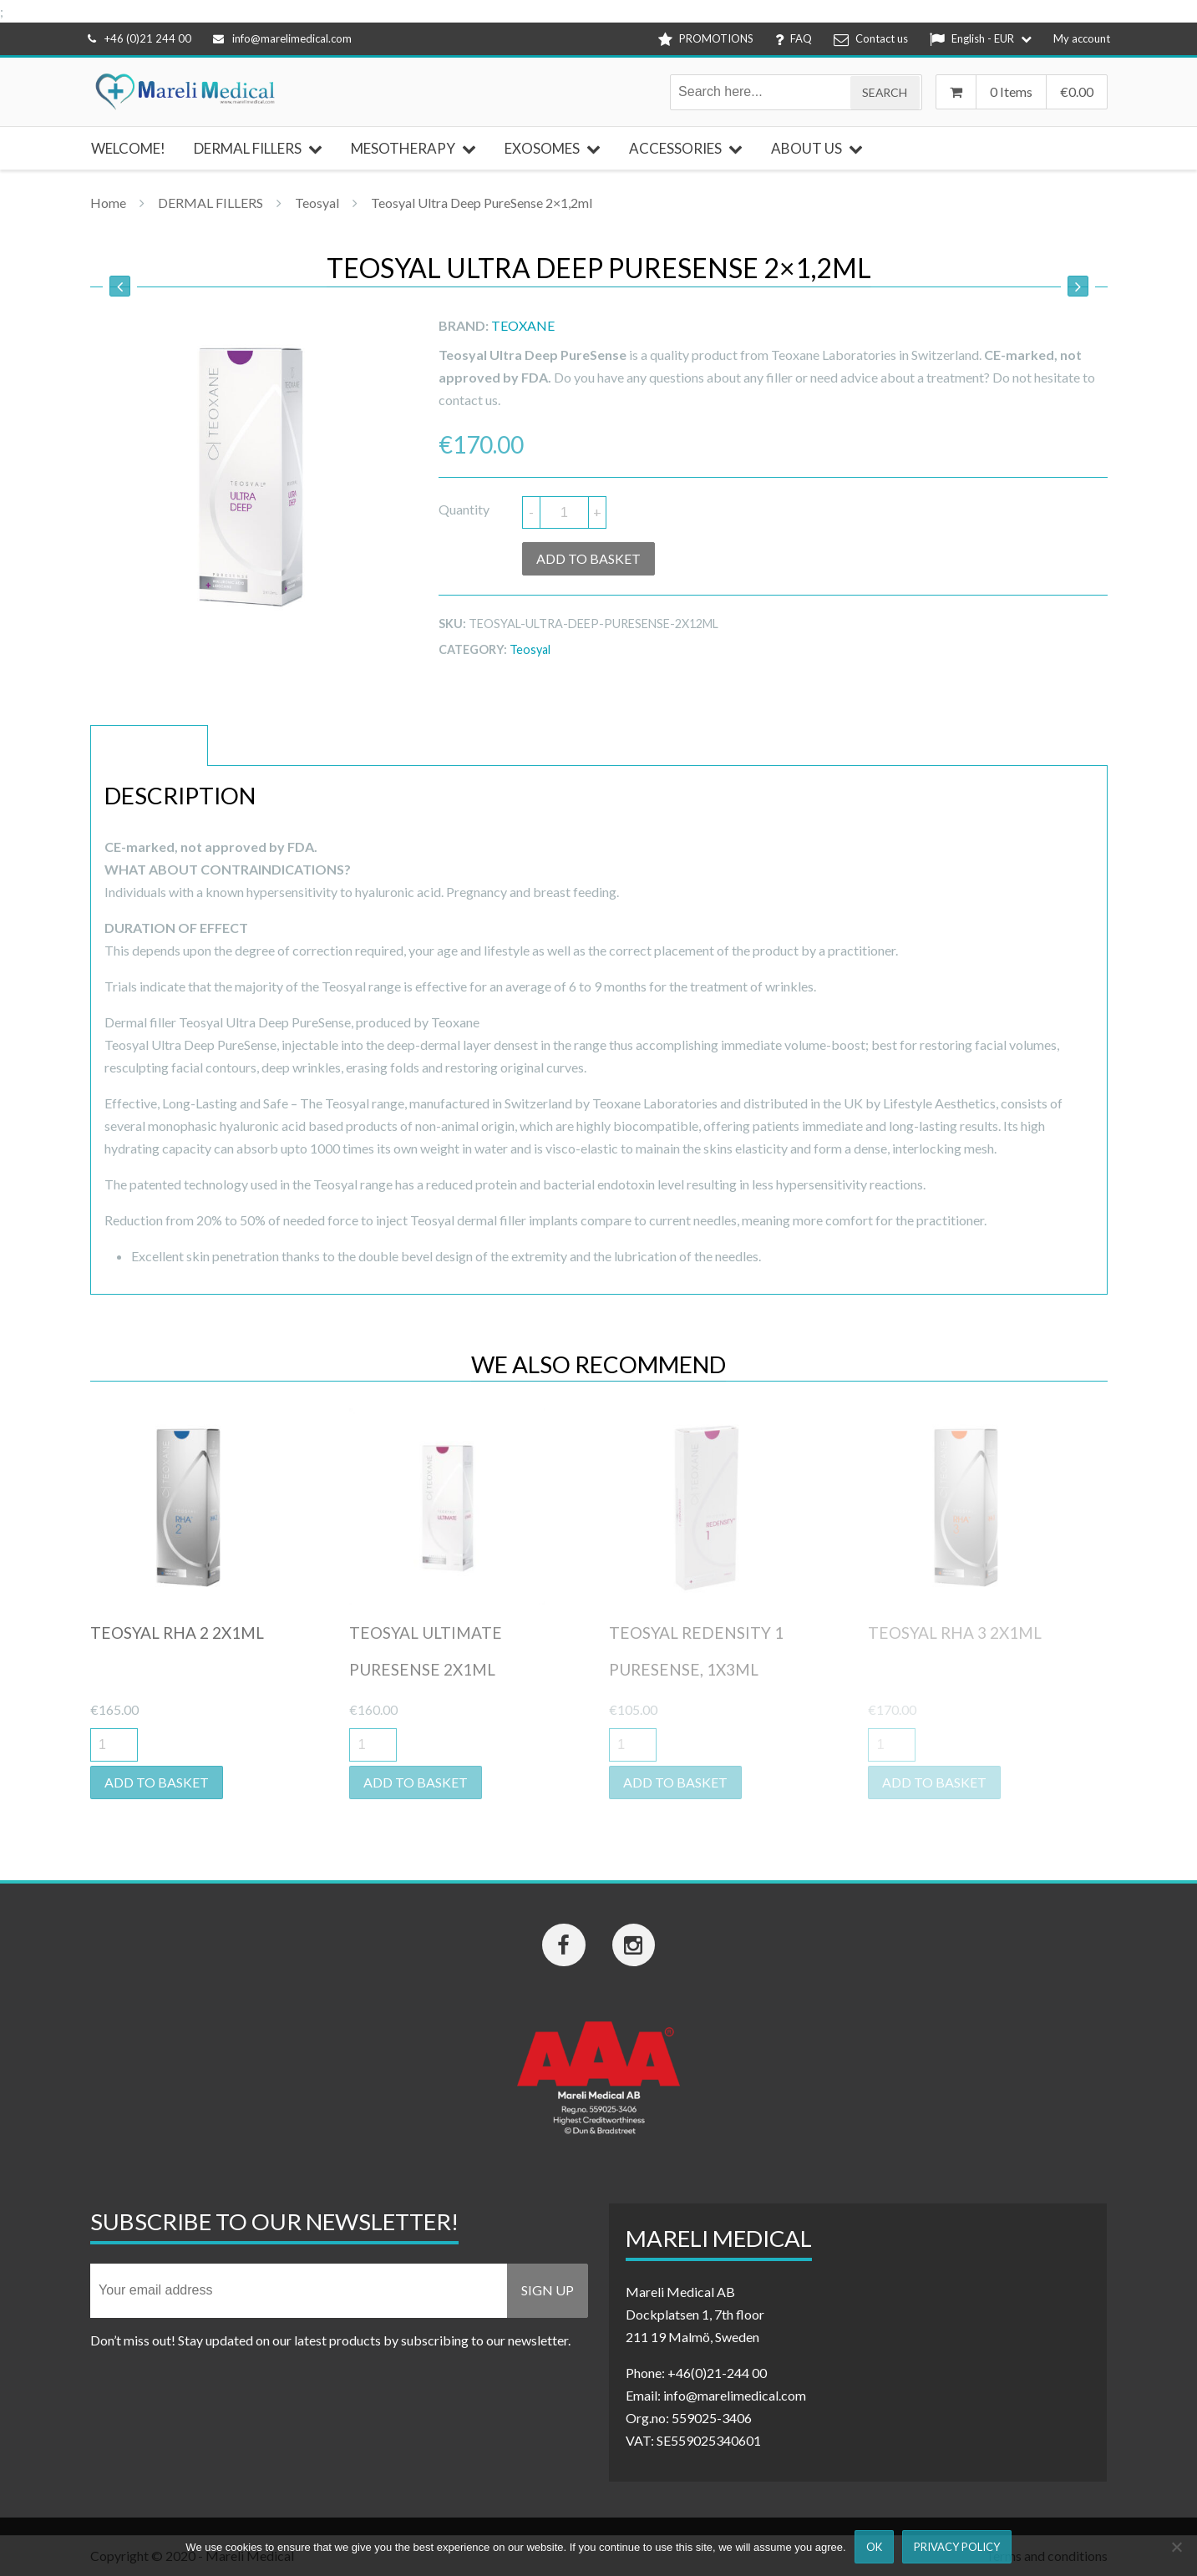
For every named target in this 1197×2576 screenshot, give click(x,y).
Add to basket (588, 558)
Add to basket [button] (156, 1782)
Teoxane (523, 325)
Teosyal (317, 202)
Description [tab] (149, 745)
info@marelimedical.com (282, 38)
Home (108, 202)
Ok (874, 2546)
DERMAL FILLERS (210, 202)
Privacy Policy (957, 2546)
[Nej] (1176, 2546)
